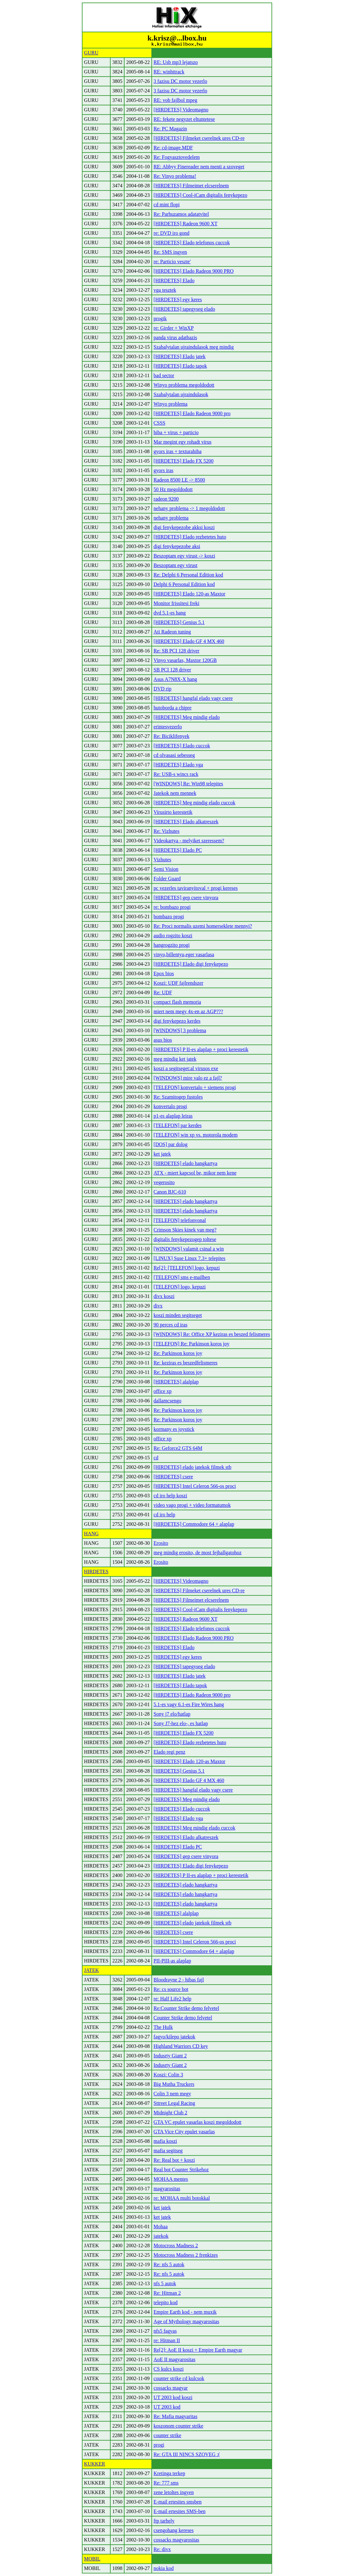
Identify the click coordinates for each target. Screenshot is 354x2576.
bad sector (164, 375)
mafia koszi (165, 2141)
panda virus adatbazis (175, 337)
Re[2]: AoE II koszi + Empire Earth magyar (198, 2350)
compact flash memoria (177, 1002)
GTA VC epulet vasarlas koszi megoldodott (197, 2122)
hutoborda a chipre (173, 707)
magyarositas (167, 2188)
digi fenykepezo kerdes (177, 1021)
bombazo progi (169, 916)
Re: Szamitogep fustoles (178, 1097)
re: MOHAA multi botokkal (182, 2198)
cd (156, 1457)
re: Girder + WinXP (174, 328)
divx (158, 1305)
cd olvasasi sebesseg (174, 755)
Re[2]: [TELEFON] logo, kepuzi (187, 1267)
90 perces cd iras (170, 1324)
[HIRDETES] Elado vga (178, 764)
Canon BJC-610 (170, 1191)
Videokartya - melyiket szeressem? (189, 840)
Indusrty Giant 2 (170, 2055)
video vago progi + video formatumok (192, 1505)
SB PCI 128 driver (172, 669)
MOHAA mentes (171, 2179)
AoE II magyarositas (174, 2359)
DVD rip (162, 688)
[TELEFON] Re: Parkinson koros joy (191, 1343)
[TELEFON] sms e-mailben (182, 1277)
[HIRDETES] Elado (174, 280)
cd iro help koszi (170, 1495)
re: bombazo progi (172, 907)
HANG (91, 1533)
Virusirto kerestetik (173, 812)
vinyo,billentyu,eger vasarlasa (184, 954)
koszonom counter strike (178, 2426)
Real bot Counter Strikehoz (181, 2169)
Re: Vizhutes (167, 831)
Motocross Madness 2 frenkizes (186, 2255)
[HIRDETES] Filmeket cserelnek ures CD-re (199, 138)
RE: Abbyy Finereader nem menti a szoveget (199, 166)
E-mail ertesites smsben (178, 2501)
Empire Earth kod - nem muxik (185, 2312)
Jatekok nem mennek (175, 793)
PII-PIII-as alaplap (172, 1960)
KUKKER (94, 2464)
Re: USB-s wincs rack (176, 774)
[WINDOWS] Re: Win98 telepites (188, 783)
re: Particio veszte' (172, 261)
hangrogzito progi (172, 945)
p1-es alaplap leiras (173, 1116)
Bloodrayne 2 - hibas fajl (179, 1979)
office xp (163, 1391)
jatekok (161, 2236)
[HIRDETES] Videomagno (181, 109)
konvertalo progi (170, 1106)
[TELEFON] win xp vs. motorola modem (196, 1135)
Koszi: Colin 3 (168, 2074)
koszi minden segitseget (178, 1315)
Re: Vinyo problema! (175, 176)
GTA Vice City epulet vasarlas (184, 2131)
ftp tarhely (164, 2520)
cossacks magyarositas (176, 2539)
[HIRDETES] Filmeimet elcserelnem (191, 185)
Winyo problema (170, 404)
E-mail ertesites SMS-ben (179, 2511)
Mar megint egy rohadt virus (182, 442)
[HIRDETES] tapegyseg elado (184, 309)
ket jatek (162, 1154)
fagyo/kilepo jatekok (174, 2036)
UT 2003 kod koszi (173, 2397)
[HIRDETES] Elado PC (178, 850)
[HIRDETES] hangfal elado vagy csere (193, 698)
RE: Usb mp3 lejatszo (176, 62)
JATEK (91, 1970)
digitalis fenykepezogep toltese (185, 1239)
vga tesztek (165, 290)
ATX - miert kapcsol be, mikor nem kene (195, 1173)
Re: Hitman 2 (167, 2293)
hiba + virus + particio (176, 432)
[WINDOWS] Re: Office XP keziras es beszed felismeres (212, 1334)
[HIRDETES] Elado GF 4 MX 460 (189, 641)
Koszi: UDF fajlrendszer (178, 983)
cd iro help (164, 1514)
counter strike (167, 2435)
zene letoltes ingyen (174, 2492)
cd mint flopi (167, 204)
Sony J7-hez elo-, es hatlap (181, 1723)
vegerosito (164, 1182)
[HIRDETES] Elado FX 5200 (184, 461)
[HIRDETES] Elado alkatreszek (186, 821)
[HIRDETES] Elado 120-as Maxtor (189, 593)
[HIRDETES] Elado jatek (179, 356)
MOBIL (92, 2558)
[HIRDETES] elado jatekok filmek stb (192, 1467)
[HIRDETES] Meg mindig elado (187, 717)
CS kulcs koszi (169, 2369)
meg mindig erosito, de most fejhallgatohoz (197, 1552)
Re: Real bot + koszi (174, 2160)
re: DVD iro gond (171, 233)
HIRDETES (96, 1571)
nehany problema (171, 518)
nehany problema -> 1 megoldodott (189, 508)
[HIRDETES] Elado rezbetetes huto (190, 537)
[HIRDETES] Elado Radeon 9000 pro (192, 413)
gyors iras (164, 470)
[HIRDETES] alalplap (176, 1381)
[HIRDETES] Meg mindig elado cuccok (194, 802)
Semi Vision (166, 869)
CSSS (159, 423)
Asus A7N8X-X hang (175, 679)
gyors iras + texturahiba (178, 451)
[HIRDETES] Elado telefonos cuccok (192, 242)
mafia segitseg (168, 2150)
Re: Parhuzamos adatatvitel (181, 214)
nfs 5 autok (165, 2283)
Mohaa (161, 2226)
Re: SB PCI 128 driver (176, 650)
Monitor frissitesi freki (176, 603)
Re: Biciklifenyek (171, 736)
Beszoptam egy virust (176, 565)
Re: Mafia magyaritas (176, 2416)
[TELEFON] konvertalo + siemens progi (195, 1087)
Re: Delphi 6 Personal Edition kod (188, 574)
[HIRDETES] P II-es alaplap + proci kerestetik (201, 1049)
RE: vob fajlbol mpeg (175, 100)
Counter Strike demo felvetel (183, 2017)
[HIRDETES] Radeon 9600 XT (185, 223)
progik (160, 318)
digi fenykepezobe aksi (177, 546)
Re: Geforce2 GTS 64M (178, 1448)
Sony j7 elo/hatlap (172, 1714)
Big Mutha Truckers (174, 2084)
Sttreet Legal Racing (174, 2103)
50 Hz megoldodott (173, 489)
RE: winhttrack (169, 71)
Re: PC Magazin (170, 128)
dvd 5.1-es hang (170, 612)
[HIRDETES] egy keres (178, 299)
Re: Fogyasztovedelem (177, 157)
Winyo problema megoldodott (184, 385)
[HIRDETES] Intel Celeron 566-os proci (195, 1486)
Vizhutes (162, 859)
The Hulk (163, 2027)
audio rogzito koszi (173, 935)
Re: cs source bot (171, 1989)
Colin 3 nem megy (172, 2093)
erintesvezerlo (168, 726)
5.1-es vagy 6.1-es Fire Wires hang (189, 1704)
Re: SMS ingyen (170, 252)
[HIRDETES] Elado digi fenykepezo (191, 964)
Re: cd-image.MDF (173, 147)
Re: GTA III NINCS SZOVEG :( (187, 2454)
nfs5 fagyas (165, 2331)
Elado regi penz (169, 1752)
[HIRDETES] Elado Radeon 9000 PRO (194, 271)
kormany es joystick (174, 1429)
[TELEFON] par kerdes (178, 1125)
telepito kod (166, 2302)
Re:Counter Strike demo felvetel (186, 2008)
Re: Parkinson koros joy (178, 1353)
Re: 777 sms (166, 2483)
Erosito (161, 1543)
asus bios (163, 1040)
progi (159, 2445)
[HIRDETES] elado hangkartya (185, 1163)
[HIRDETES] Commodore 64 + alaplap (194, 1524)
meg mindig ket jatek (175, 1059)
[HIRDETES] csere (173, 1476)
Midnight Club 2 (170, 2112)
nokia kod (164, 2568)
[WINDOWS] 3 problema (180, 1030)
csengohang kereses (174, 2530)
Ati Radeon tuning (172, 631)
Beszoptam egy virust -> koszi (184, 555)
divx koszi (164, 1296)
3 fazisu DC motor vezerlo (180, 81)
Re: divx (162, 2549)
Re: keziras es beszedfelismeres (185, 1362)
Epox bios (164, 973)
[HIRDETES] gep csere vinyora (186, 897)
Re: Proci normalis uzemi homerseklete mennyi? (203, 926)
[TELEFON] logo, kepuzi (180, 1286)
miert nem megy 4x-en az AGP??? (188, 1011)
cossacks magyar (171, 2388)
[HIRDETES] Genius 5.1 (179, 622)
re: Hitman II (167, 2340)
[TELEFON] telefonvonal (180, 1220)
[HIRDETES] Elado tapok (180, 366)
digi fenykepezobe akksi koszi (184, 527)
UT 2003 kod (167, 2407)
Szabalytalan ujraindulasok (181, 394)
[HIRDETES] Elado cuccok (182, 745)
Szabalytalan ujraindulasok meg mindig (194, 347)
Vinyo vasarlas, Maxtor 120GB (185, 660)
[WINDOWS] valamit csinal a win (189, 1248)
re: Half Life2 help (173, 1998)
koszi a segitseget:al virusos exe (186, 1068)
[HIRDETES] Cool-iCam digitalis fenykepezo (200, 195)
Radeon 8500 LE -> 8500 (179, 480)
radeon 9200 (166, 499)
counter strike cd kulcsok (179, 2378)
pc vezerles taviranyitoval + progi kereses (196, 888)
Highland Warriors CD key (181, 2046)
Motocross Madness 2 (176, 2245)
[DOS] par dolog (171, 1144)
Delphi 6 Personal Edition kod (184, 584)
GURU (91, 52)
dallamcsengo (167, 1400)
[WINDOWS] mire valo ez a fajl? (188, 1078)
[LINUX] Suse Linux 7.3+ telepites (189, 1258)
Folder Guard (167, 878)
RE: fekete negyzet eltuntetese (184, 119)
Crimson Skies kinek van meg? (185, 1229)
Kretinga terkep (169, 2473)
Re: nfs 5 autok (169, 2264)
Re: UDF (163, 992)
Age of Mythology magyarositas (186, 2321)
